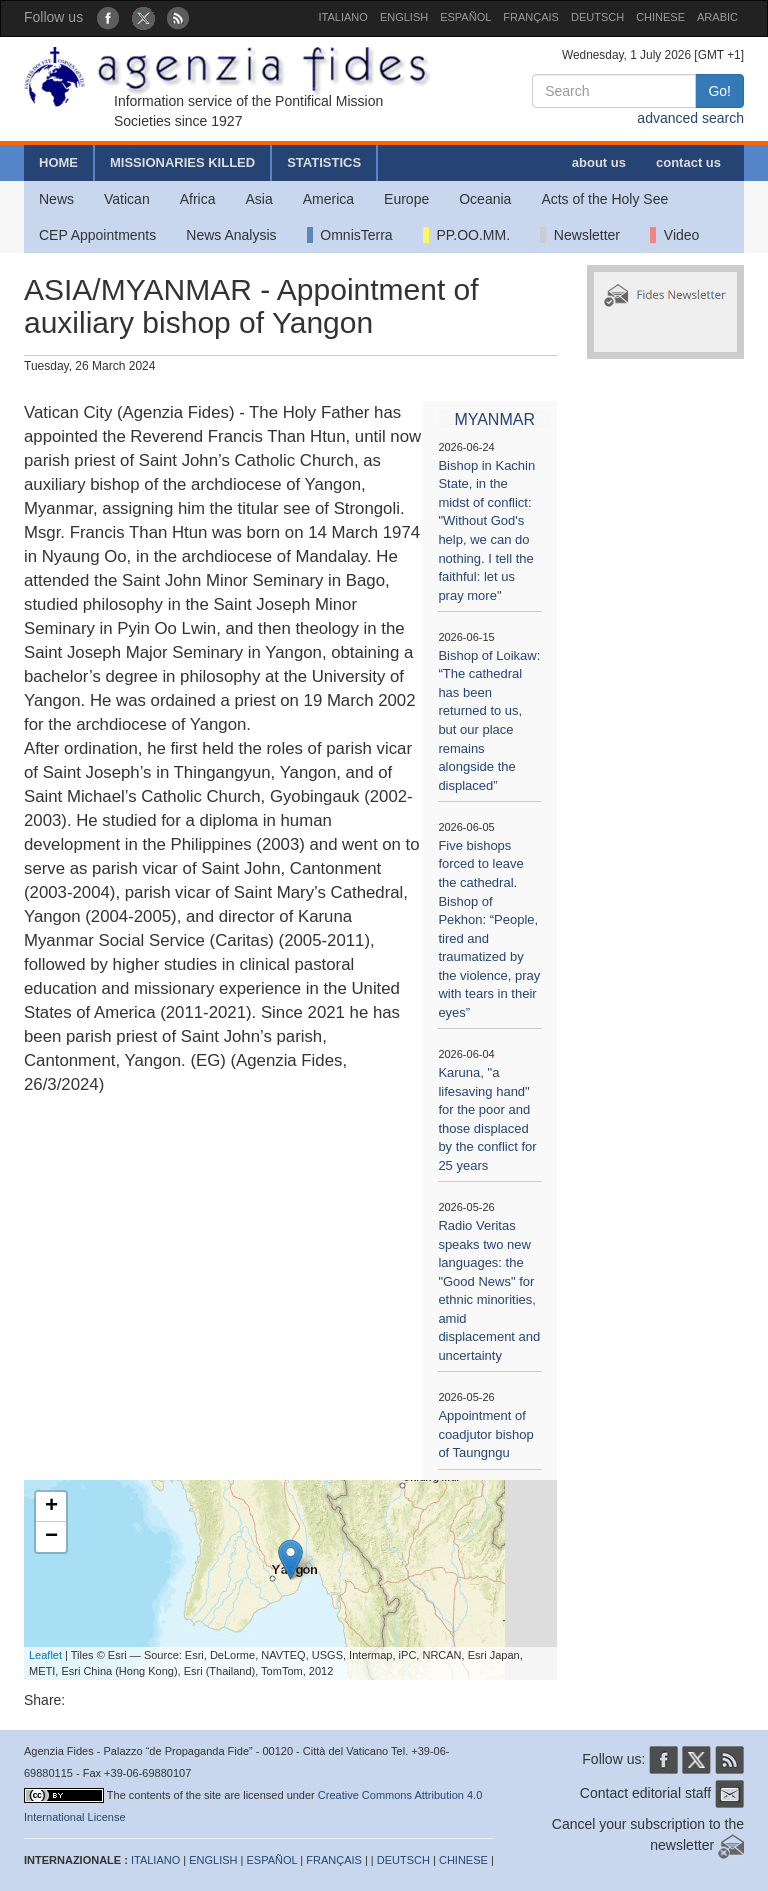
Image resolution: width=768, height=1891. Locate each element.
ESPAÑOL (465, 17)
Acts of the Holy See (604, 199)
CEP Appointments (97, 235)
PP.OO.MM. (466, 235)
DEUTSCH (597, 17)
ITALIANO (343, 17)
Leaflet (45, 1655)
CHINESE (660, 17)
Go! (719, 91)
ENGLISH (404, 17)
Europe (406, 199)
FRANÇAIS (531, 17)
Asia (258, 199)
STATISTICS (324, 162)
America (328, 199)
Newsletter (580, 235)
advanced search (690, 118)
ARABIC (717, 17)
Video (674, 235)
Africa (198, 199)
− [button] (51, 1537)
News (56, 199)
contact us (688, 162)
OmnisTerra (350, 235)
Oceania (485, 199)
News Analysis (231, 235)
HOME (58, 162)
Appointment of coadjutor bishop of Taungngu (485, 1434)
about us (599, 162)
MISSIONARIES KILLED (182, 162)
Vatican (127, 199)
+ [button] (51, 1507)
